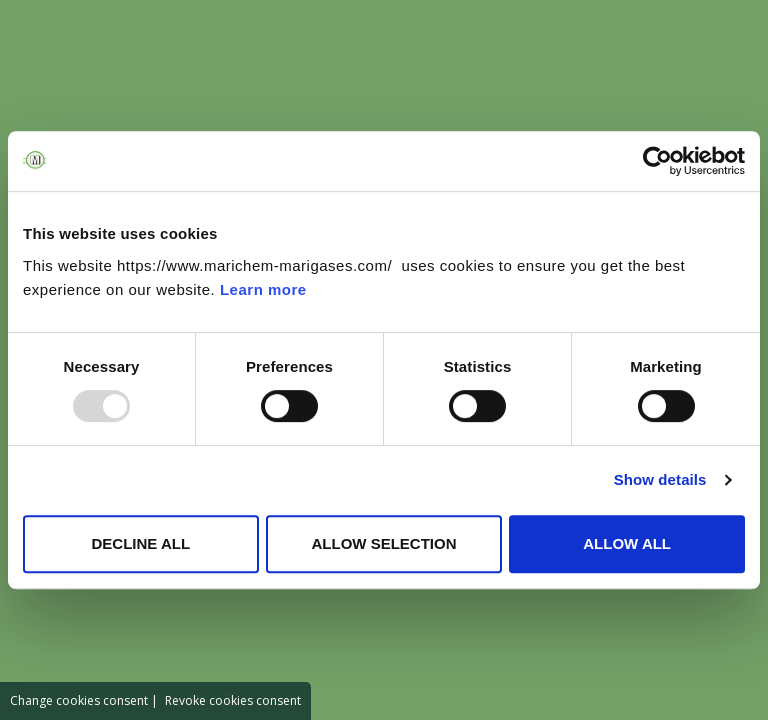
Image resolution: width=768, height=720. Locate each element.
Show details (660, 479)
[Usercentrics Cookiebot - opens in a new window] (657, 161)
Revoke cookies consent (233, 700)
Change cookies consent (79, 700)
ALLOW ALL (627, 543)
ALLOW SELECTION (383, 543)
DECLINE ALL (141, 543)
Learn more (263, 289)
